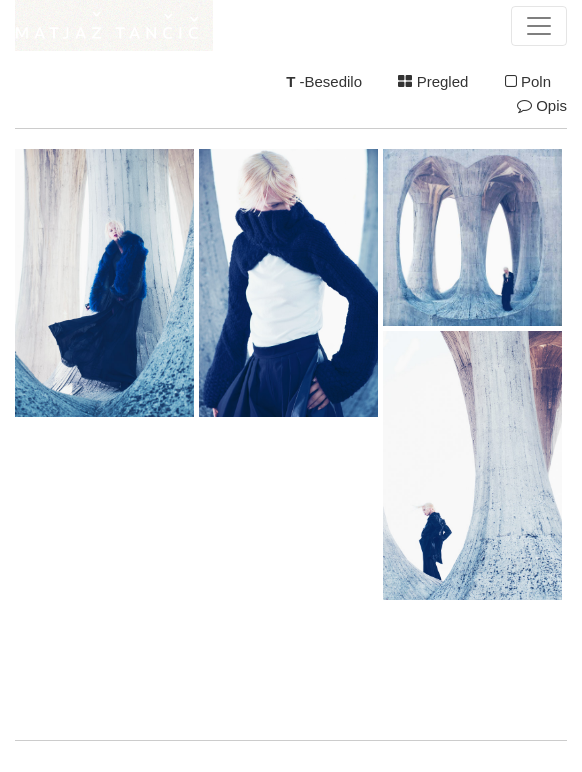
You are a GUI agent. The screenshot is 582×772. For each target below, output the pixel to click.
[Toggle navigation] (539, 26)
